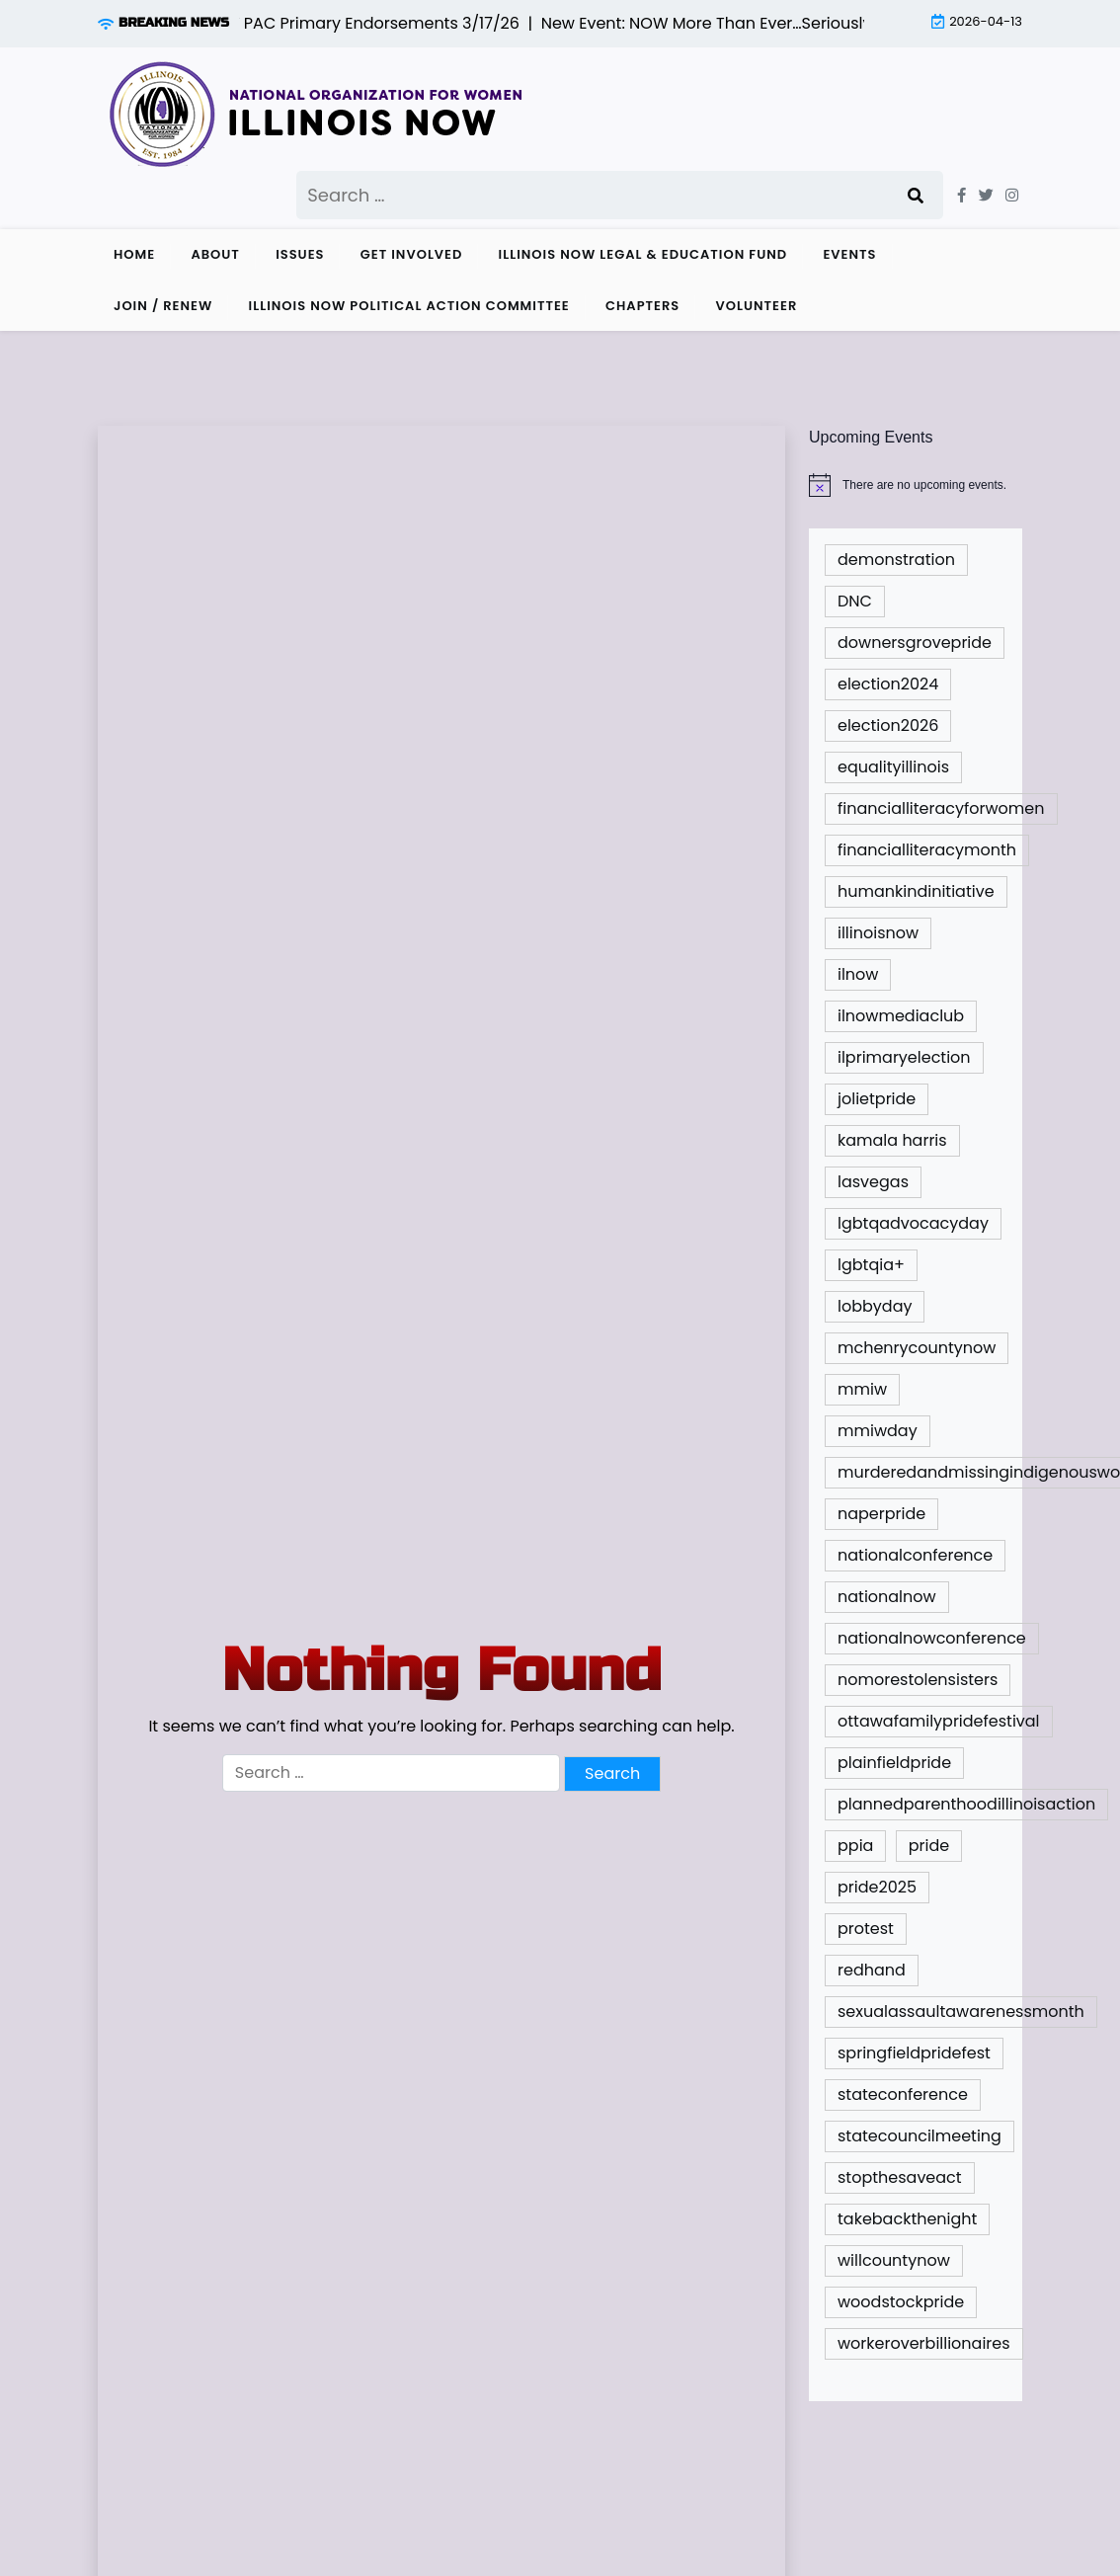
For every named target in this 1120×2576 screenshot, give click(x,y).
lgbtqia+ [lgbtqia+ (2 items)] (871, 1264)
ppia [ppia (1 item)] (855, 1845)
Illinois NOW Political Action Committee (409, 305)
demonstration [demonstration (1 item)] (896, 559)
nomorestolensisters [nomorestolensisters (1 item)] (918, 1679)
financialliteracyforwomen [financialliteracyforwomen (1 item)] (941, 808)
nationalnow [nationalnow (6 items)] (887, 1596)
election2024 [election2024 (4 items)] (888, 684)
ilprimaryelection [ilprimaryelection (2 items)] (904, 1057)
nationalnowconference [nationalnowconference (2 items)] (932, 1638)
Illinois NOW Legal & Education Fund (643, 254)
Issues (300, 254)
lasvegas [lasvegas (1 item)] (873, 1181)
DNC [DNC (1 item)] (855, 601)
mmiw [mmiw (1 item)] (862, 1389)
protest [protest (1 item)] (866, 1928)
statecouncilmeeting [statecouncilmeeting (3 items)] (919, 2136)
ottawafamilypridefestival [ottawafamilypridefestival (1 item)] (939, 1721)
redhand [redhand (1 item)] (872, 1970)
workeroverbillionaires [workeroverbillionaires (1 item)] (924, 2343)
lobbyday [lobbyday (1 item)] (875, 1306)
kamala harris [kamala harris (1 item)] (892, 1140)
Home (134, 254)
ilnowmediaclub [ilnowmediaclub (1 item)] (901, 1016)
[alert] (915, 485)
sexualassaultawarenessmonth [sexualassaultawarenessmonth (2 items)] (961, 2011)
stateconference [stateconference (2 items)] (903, 2094)
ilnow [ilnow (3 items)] (858, 974)
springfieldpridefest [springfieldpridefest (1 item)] (914, 2053)
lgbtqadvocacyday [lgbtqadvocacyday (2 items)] (913, 1223)
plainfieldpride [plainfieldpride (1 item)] (894, 1762)
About (215, 254)
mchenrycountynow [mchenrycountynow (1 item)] (917, 1347)
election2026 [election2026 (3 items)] (888, 725)
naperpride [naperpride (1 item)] (881, 1513)
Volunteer (757, 305)
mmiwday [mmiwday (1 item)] (878, 1430)
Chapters (642, 305)
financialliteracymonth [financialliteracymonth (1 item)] (927, 850)
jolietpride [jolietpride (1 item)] (877, 1098)
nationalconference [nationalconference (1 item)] (915, 1555)
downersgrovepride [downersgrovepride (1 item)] (915, 642)
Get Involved (411, 254)
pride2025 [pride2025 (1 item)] (877, 1887)
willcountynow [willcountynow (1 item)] (894, 2260)
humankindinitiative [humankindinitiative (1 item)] (916, 891)
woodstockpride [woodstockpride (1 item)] (901, 2302)
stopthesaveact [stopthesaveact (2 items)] (900, 2177)
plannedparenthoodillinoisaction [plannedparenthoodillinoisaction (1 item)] (966, 1804)
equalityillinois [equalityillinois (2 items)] (893, 767)
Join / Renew (163, 305)
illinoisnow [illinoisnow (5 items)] (878, 933)
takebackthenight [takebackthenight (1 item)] (907, 2219)
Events (849, 254)
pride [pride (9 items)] (929, 1845)
